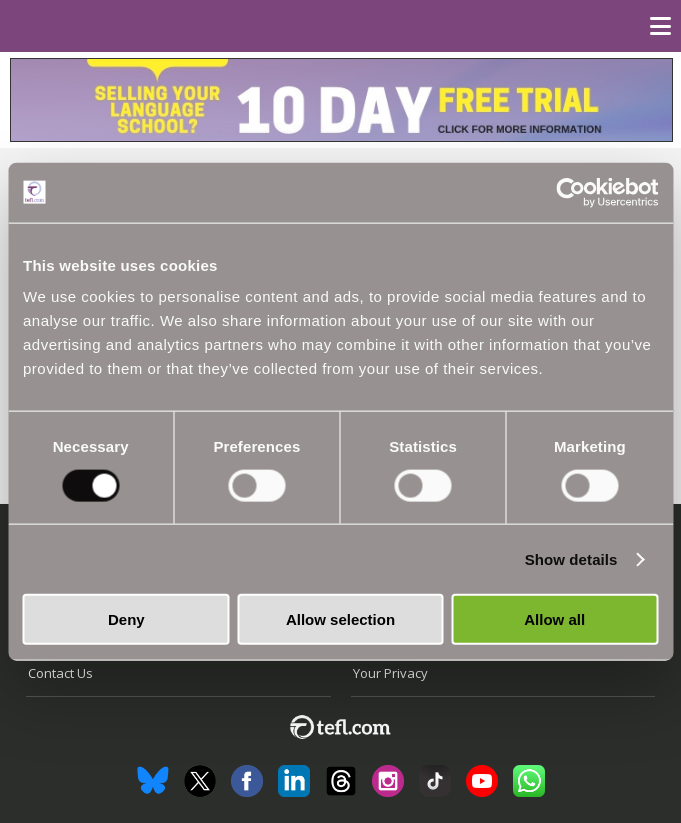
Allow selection (340, 619)
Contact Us (60, 673)
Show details (571, 558)
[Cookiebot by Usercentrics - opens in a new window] (570, 192)
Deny (126, 619)
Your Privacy (390, 673)
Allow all (554, 619)
